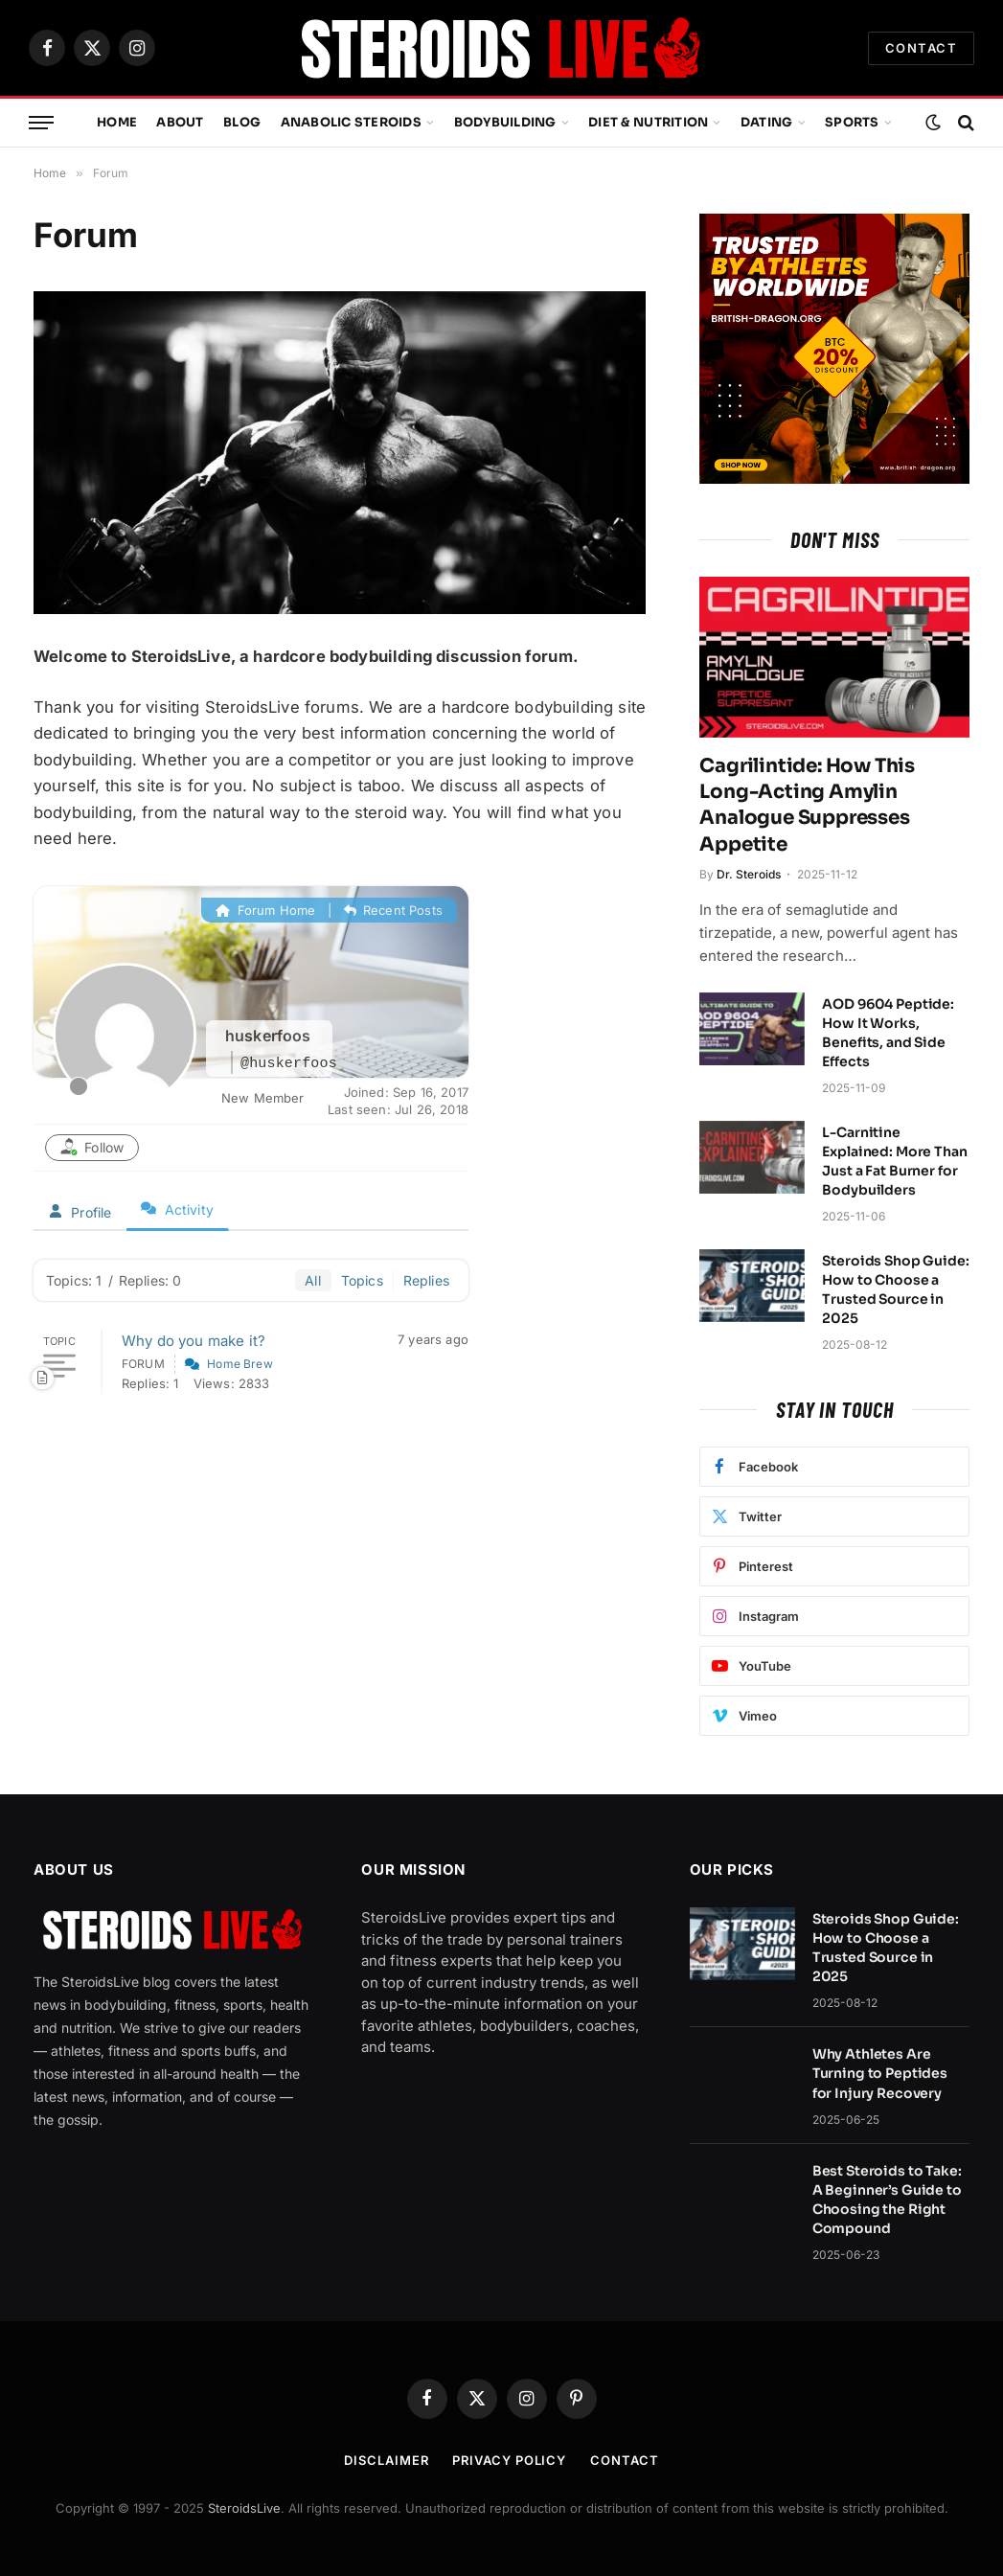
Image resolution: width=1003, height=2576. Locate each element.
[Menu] (41, 123)
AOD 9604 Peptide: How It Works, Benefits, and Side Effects (888, 1032)
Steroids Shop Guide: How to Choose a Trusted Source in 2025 (895, 1289)
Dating (767, 122)
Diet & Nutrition (648, 122)
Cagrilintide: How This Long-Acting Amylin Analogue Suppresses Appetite (807, 805)
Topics (362, 1280)
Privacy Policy (509, 2460)
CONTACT (921, 48)
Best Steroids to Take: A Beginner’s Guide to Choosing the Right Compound (887, 2199)
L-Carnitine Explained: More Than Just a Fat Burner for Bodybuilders (894, 1161)
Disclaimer (386, 2460)
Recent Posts (393, 910)
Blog (242, 122)
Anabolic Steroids (351, 122)
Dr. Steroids (749, 874)
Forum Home (265, 910)
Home (117, 122)
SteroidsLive (244, 2508)
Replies (426, 1280)
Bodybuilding (505, 122)
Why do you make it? (193, 1341)
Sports (852, 122)
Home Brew (240, 1363)
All (313, 1280)
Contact (624, 2460)
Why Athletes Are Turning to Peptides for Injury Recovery (879, 2073)
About (179, 122)
